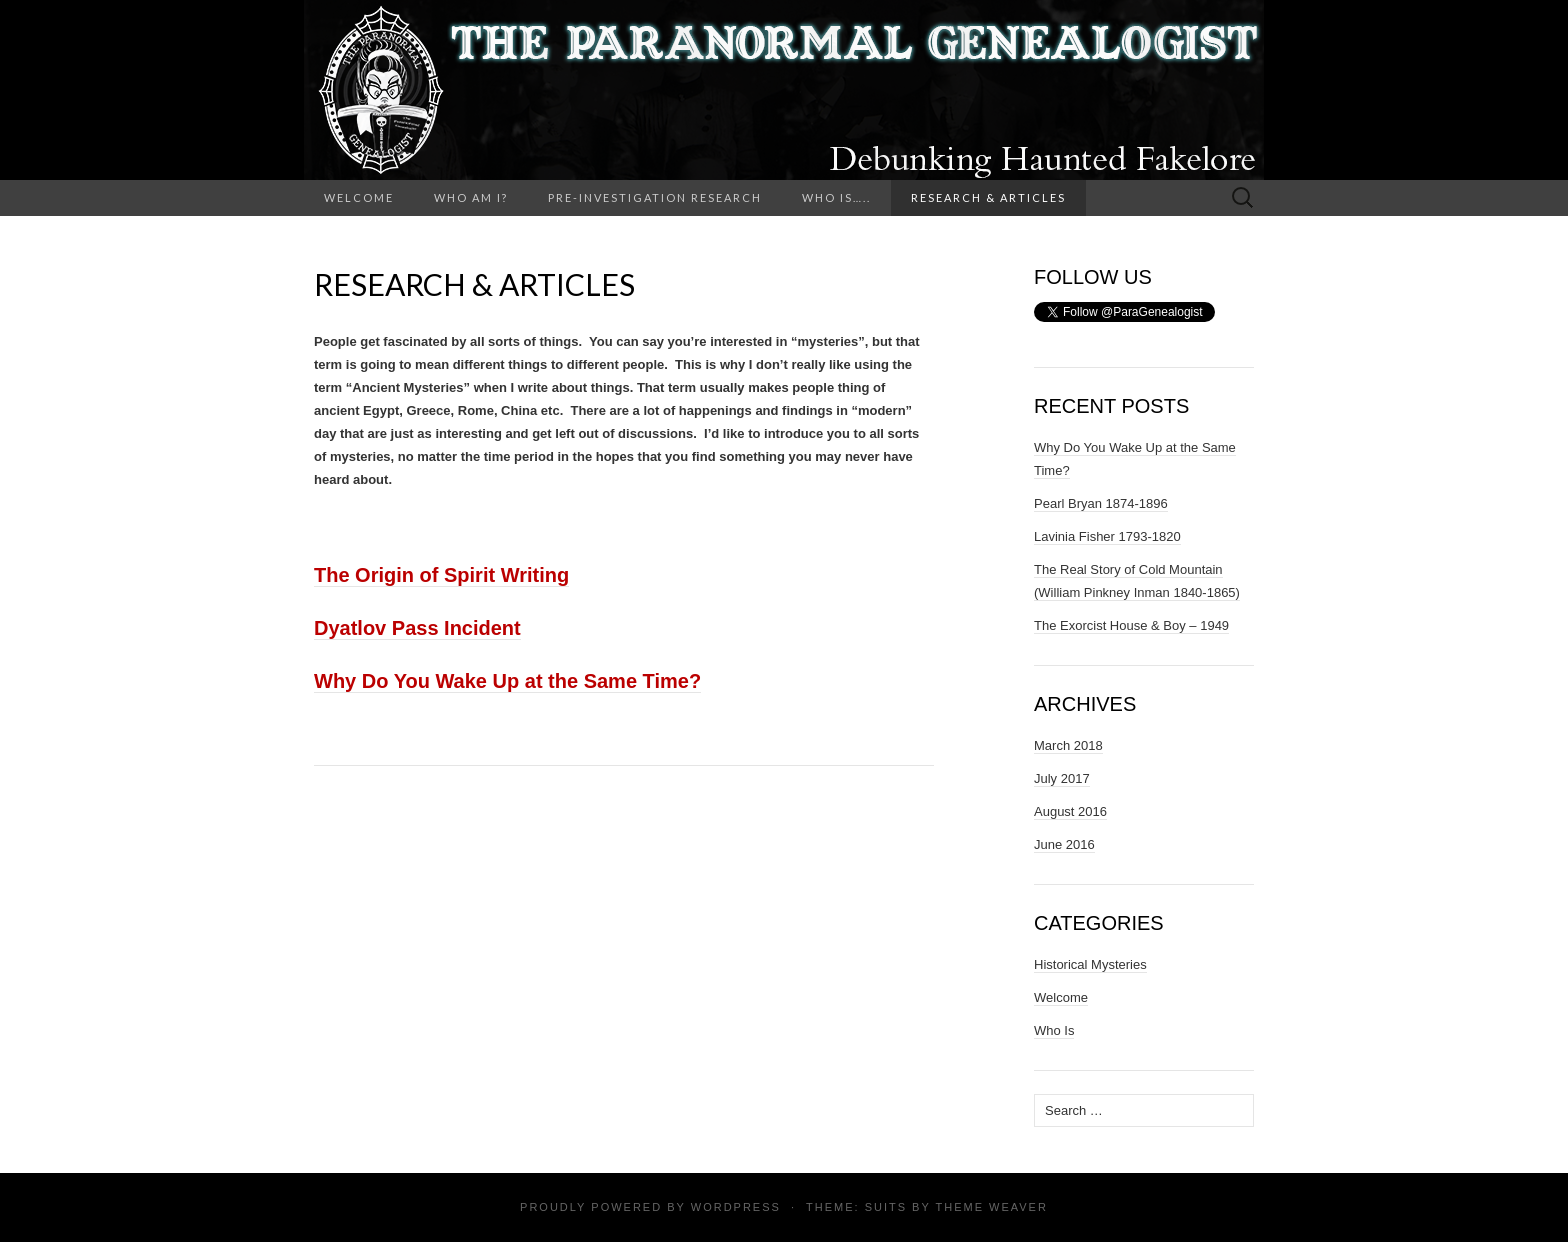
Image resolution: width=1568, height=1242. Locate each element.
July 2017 (1062, 778)
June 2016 (1064, 844)
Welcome (359, 197)
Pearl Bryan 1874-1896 (1101, 503)
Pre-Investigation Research (655, 197)
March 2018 (1068, 745)
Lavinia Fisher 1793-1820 (1107, 536)
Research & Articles (988, 197)
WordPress (736, 1207)
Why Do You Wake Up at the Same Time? (507, 681)
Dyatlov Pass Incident (417, 628)
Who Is (1054, 1030)
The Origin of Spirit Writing (441, 575)
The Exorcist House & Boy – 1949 (1131, 625)
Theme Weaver (991, 1207)
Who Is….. (836, 197)
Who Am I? (471, 197)
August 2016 (1070, 811)
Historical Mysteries (1090, 964)
